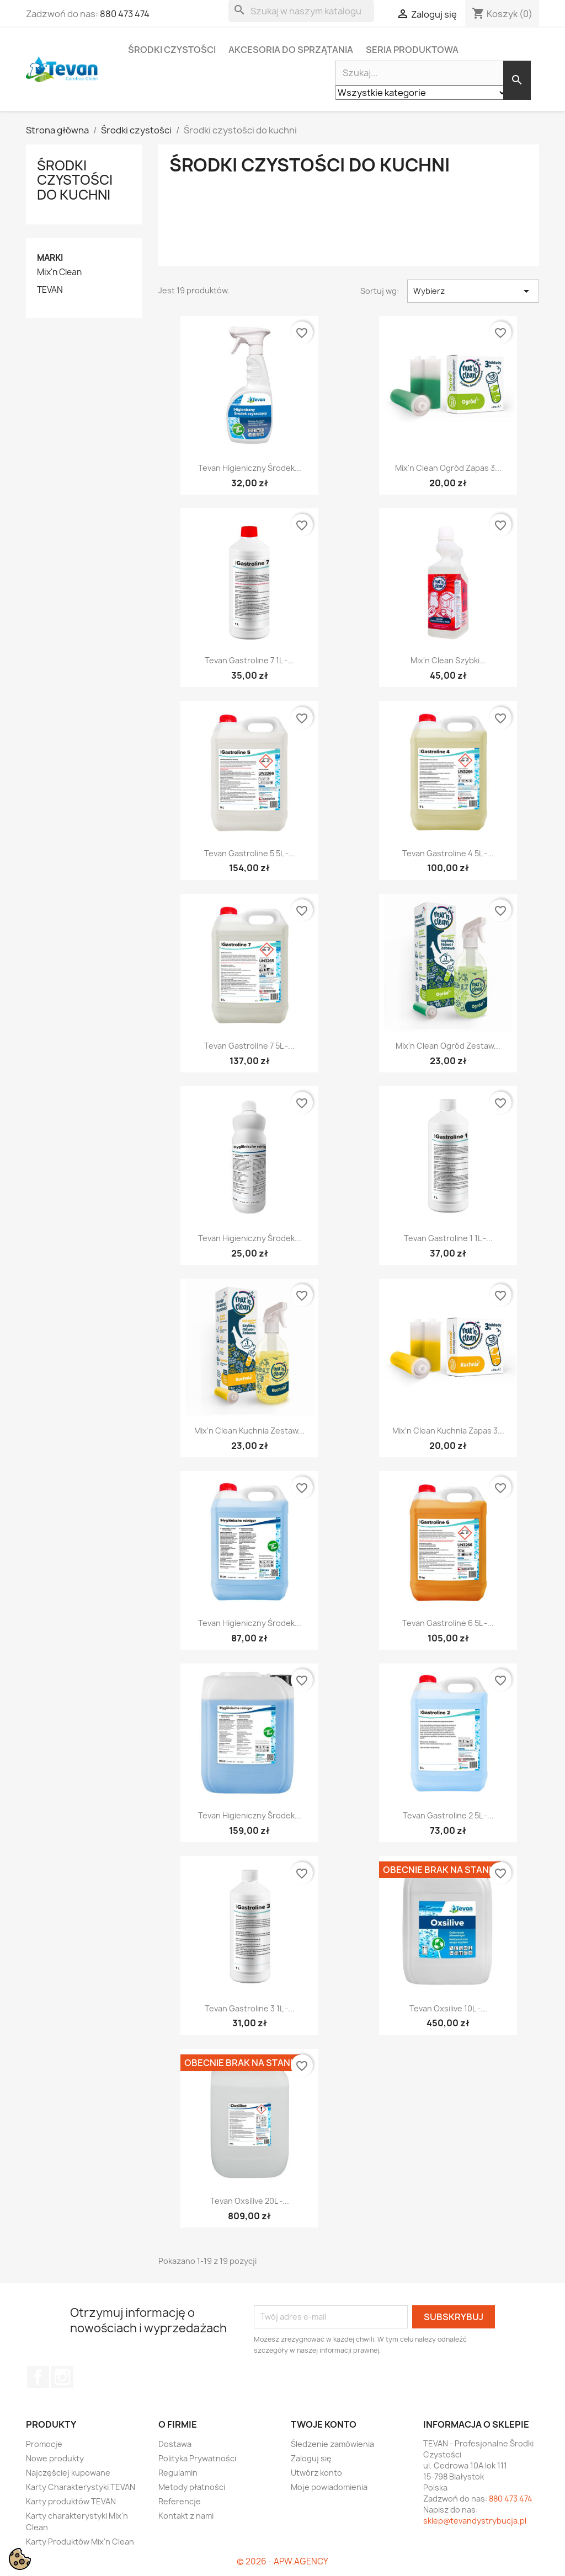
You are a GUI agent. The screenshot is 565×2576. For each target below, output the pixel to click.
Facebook (38, 2377)
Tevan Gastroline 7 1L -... (249, 660)
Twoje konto (323, 2424)
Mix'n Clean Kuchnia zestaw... (249, 1430)
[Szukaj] (301, 11)
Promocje (44, 2444)
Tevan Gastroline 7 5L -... (249, 1045)
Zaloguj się (311, 2458)
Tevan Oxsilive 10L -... (448, 2008)
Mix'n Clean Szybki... (448, 660)
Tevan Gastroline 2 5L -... (448, 1815)
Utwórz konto (316, 2472)
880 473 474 (125, 14)
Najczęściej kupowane (68, 2472)
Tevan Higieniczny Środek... (249, 468)
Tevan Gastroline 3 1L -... (250, 2008)
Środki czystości (172, 50)
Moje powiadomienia (329, 2487)
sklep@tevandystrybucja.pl (474, 2520)
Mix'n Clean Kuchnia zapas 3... (448, 1430)
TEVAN (50, 290)
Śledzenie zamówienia (332, 2444)
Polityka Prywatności (197, 2458)
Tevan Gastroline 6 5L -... (448, 1623)
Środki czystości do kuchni (75, 180)
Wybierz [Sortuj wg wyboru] (473, 291)
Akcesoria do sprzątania (290, 50)
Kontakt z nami (186, 2515)
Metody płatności (191, 2487)
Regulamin (178, 2472)
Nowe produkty (55, 2458)
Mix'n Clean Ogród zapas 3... (448, 468)
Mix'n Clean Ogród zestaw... (448, 1045)
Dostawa (174, 2444)
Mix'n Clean (59, 272)
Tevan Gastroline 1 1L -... (448, 1238)
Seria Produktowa (412, 50)
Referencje (179, 2501)
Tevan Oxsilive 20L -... (249, 2201)
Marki (50, 258)
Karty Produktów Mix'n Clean (80, 2541)
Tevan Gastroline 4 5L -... (448, 853)
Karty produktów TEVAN (71, 2501)
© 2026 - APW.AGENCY (282, 2561)
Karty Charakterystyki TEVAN (80, 2487)
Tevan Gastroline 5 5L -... (249, 853)
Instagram (62, 2377)
